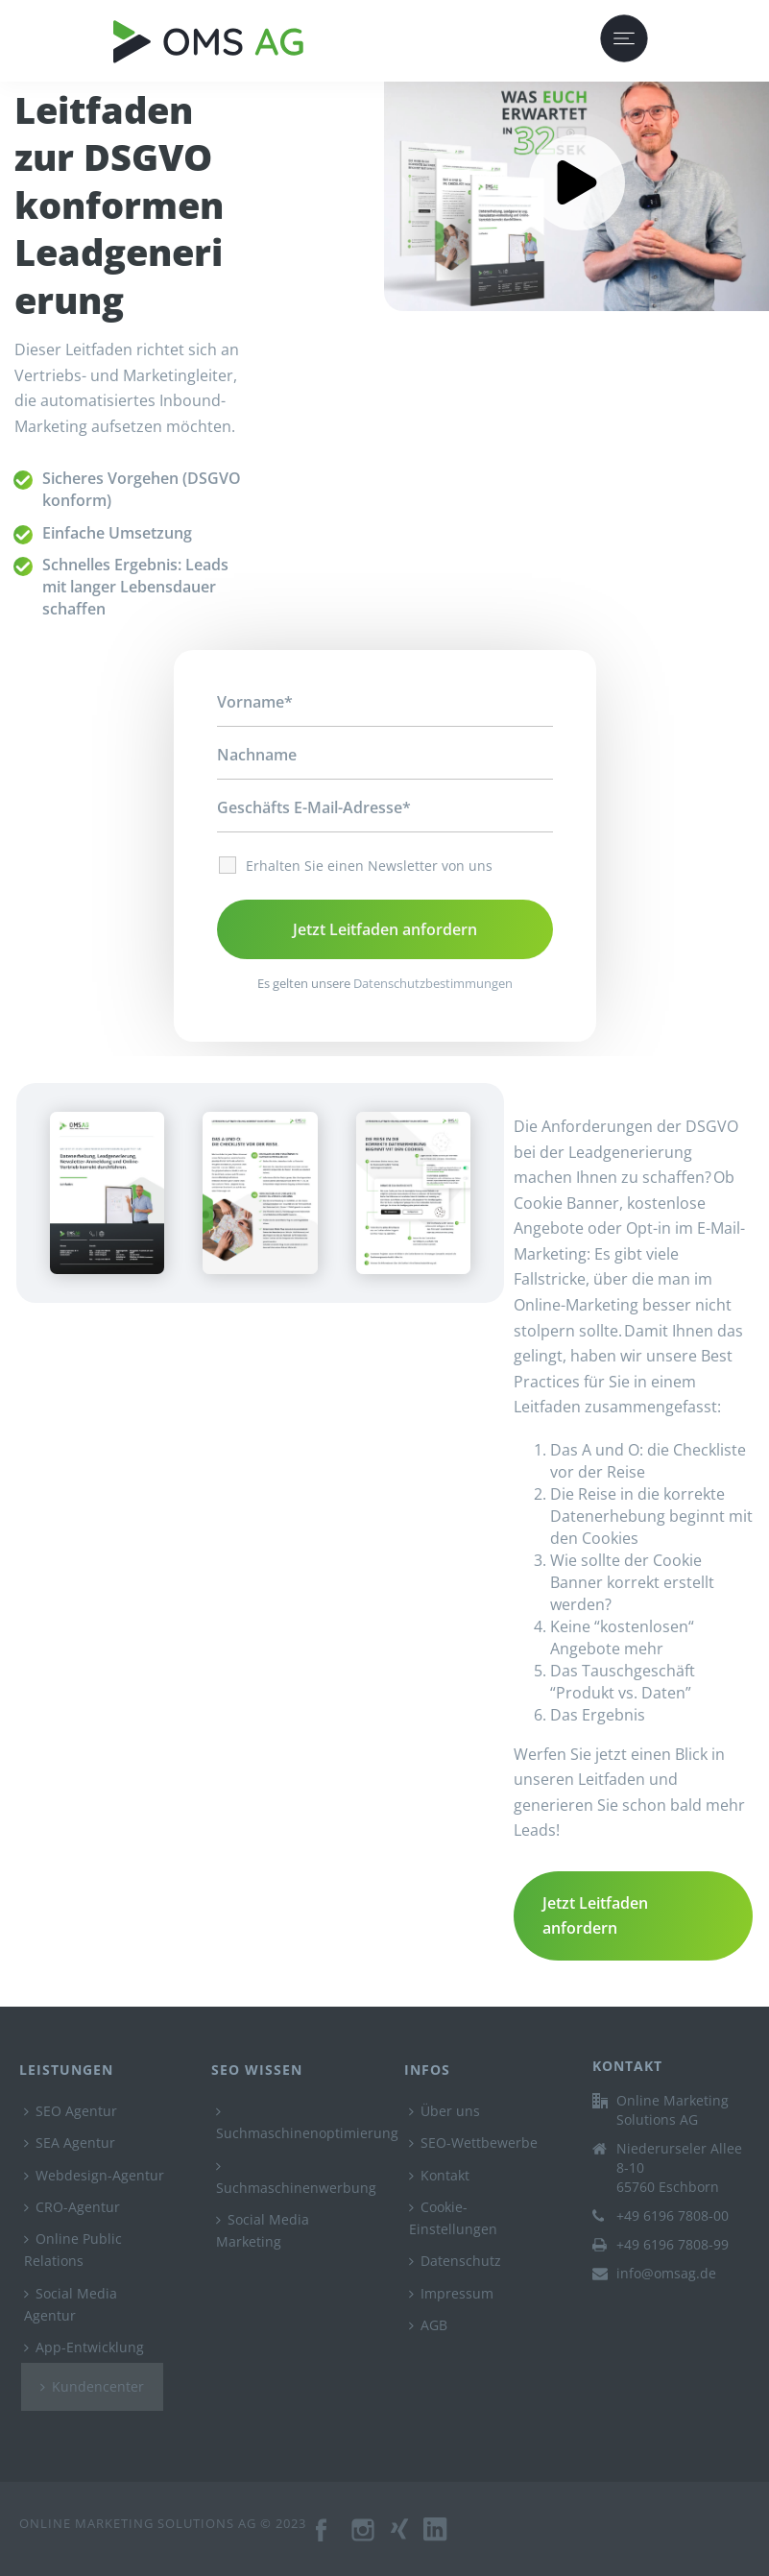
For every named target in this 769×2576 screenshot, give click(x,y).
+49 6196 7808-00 (672, 2216)
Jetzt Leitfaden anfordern (595, 1915)
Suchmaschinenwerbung (296, 2178)
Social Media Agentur (70, 2304)
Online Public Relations (73, 2249)
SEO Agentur (70, 2111)
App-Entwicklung (84, 2347)
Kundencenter (92, 2386)
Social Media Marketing (262, 2230)
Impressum (451, 2293)
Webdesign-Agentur (94, 2175)
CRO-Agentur (72, 2207)
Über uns (444, 2111)
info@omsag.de (666, 2273)
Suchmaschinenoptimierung (307, 2123)
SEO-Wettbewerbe (473, 2142)
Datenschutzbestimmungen (433, 983)
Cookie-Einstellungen (453, 2218)
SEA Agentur (69, 2142)
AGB (428, 2325)
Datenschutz (455, 2260)
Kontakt (439, 2175)
